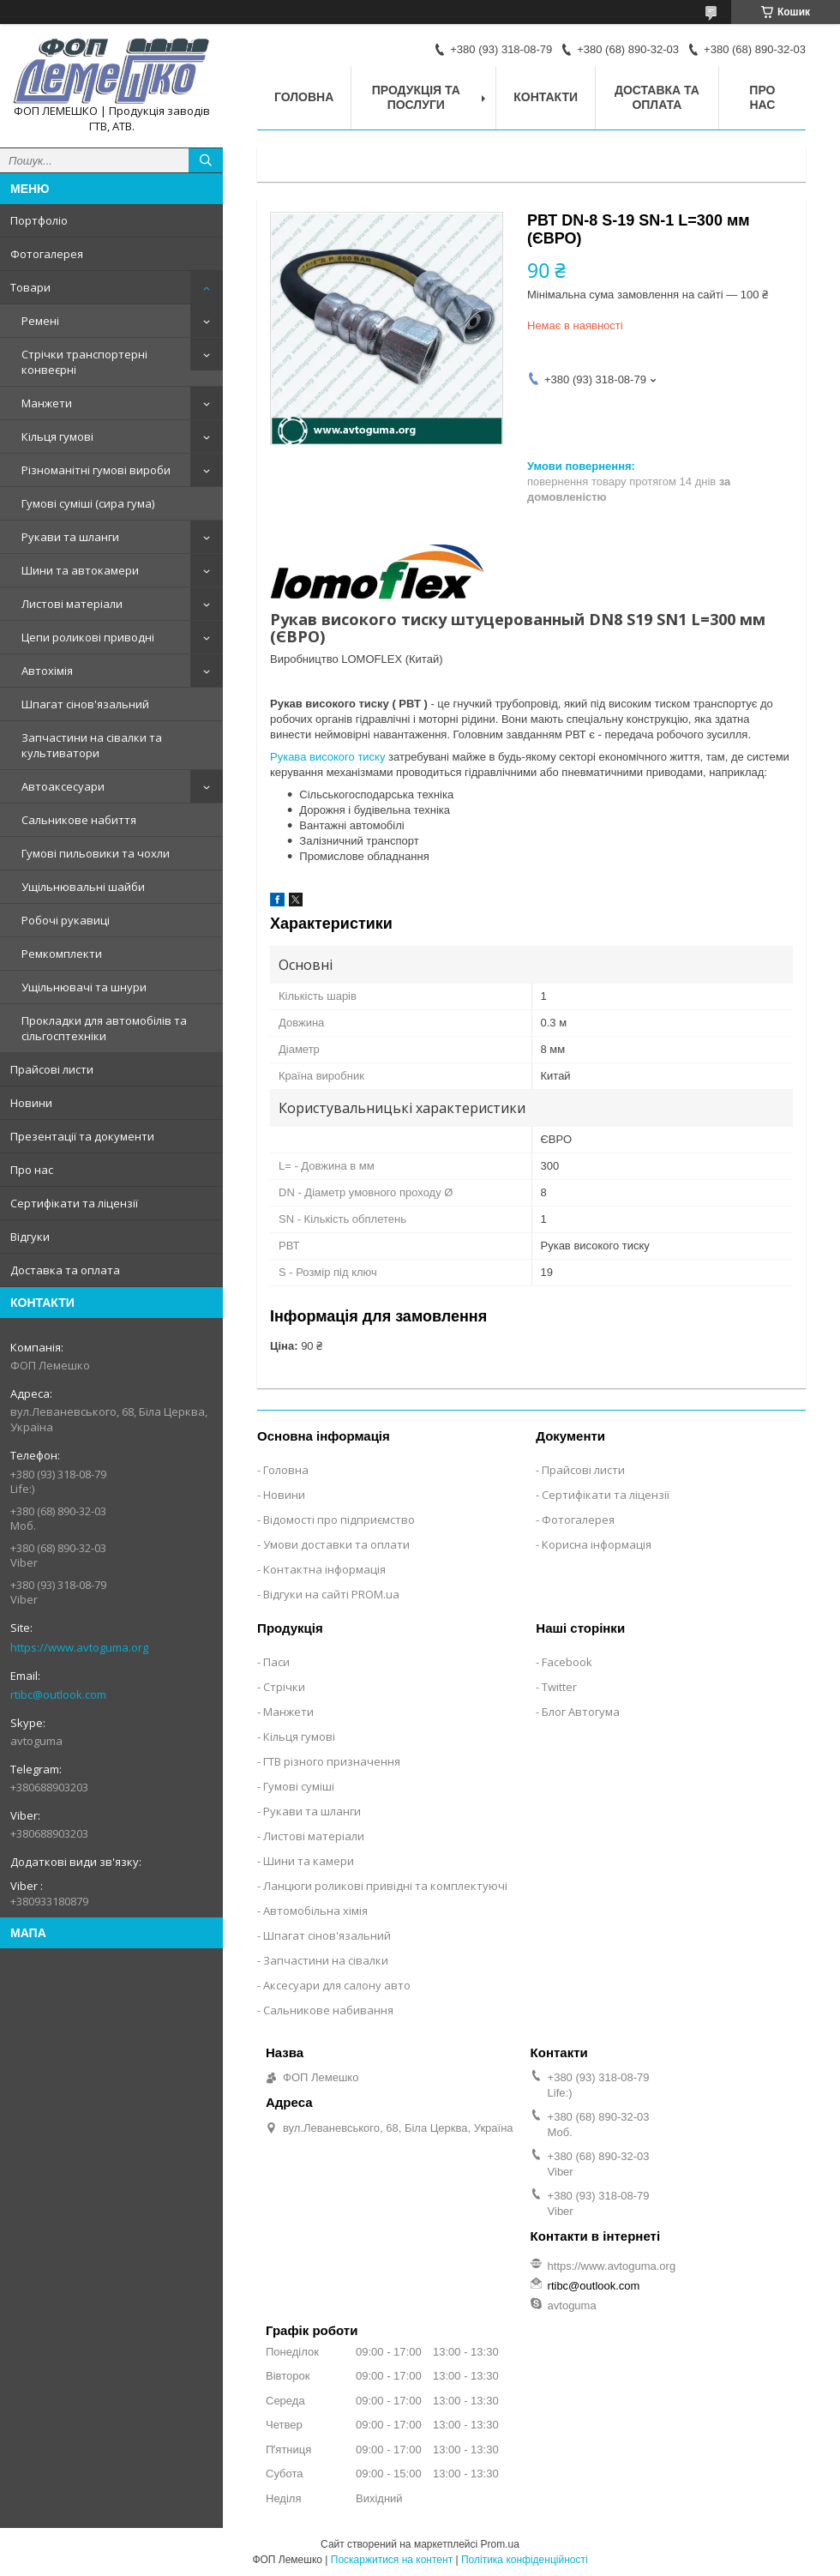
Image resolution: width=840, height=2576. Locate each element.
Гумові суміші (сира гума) (87, 503)
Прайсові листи (51, 1069)
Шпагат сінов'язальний (85, 704)
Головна (303, 97)
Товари (30, 287)
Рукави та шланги (70, 537)
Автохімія (47, 670)
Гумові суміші (298, 1786)
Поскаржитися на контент (392, 2560)
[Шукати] (206, 160)
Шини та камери (308, 1861)
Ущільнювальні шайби (83, 886)
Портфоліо (39, 220)
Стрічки (284, 1686)
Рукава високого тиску (327, 756)
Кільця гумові (57, 436)
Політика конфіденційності (524, 2560)
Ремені (40, 320)
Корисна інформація (596, 1544)
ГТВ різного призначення (331, 1761)
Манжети (46, 403)
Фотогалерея (46, 254)
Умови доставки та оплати (336, 1544)
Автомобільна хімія (315, 1910)
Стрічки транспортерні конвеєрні (84, 361)
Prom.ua (500, 2544)
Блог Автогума (581, 1711)
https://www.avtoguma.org (79, 1647)
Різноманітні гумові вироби (96, 470)
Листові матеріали (72, 603)
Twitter (559, 1686)
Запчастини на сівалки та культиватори (91, 745)
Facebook (567, 1662)
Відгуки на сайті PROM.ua (331, 1594)
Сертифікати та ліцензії (74, 1203)
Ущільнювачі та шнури (84, 987)
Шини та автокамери (80, 570)
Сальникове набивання (328, 2010)
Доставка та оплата (65, 1270)
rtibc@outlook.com (58, 1694)
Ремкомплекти (61, 953)
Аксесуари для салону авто (337, 1985)
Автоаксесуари (63, 786)
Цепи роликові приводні (87, 637)
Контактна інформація (324, 1569)
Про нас (31, 1169)
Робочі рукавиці (65, 920)
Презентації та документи (82, 1136)
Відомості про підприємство (339, 1519)
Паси (276, 1662)
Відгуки (30, 1236)
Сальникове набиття (78, 820)
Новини (31, 1102)
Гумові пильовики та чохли (95, 853)
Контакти (545, 97)
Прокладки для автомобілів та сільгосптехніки (104, 1028)
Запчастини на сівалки (325, 1960)
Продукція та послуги (416, 97)
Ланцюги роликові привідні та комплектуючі (385, 1885)
